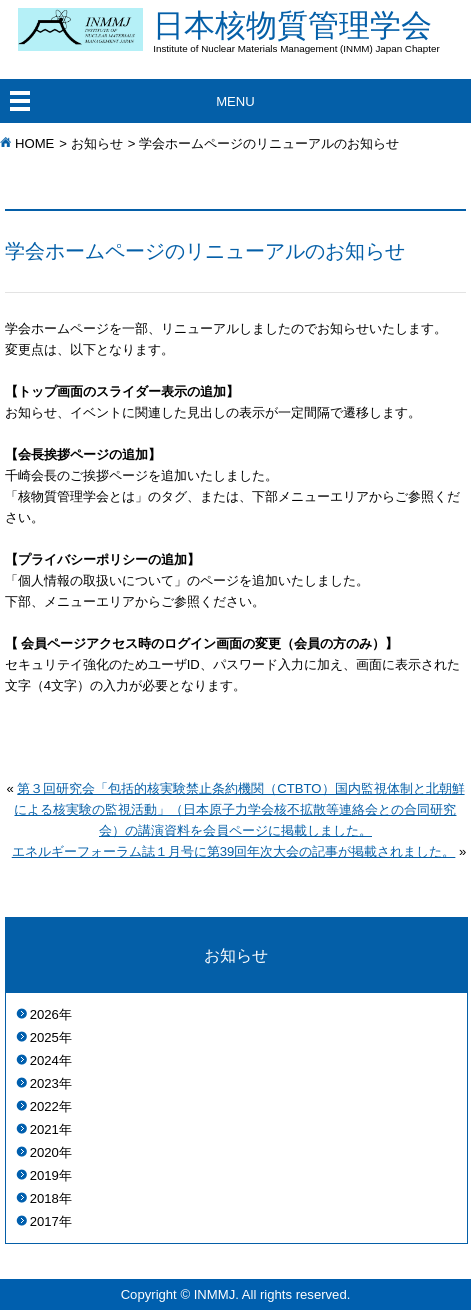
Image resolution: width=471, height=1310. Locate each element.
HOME (34, 143)
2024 (44, 1060)
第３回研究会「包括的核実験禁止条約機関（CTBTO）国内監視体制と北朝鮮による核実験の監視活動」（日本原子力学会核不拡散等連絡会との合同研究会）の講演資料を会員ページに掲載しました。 (239, 809)
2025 (44, 1037)
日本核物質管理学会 (312, 31)
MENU (235, 101)
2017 (44, 1221)
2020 (44, 1152)
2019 (44, 1175)
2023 (44, 1083)
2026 (44, 1014)
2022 (44, 1106)
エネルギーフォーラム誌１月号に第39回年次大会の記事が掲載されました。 (234, 851)
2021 (44, 1129)
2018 (44, 1198)
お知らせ (97, 143)
